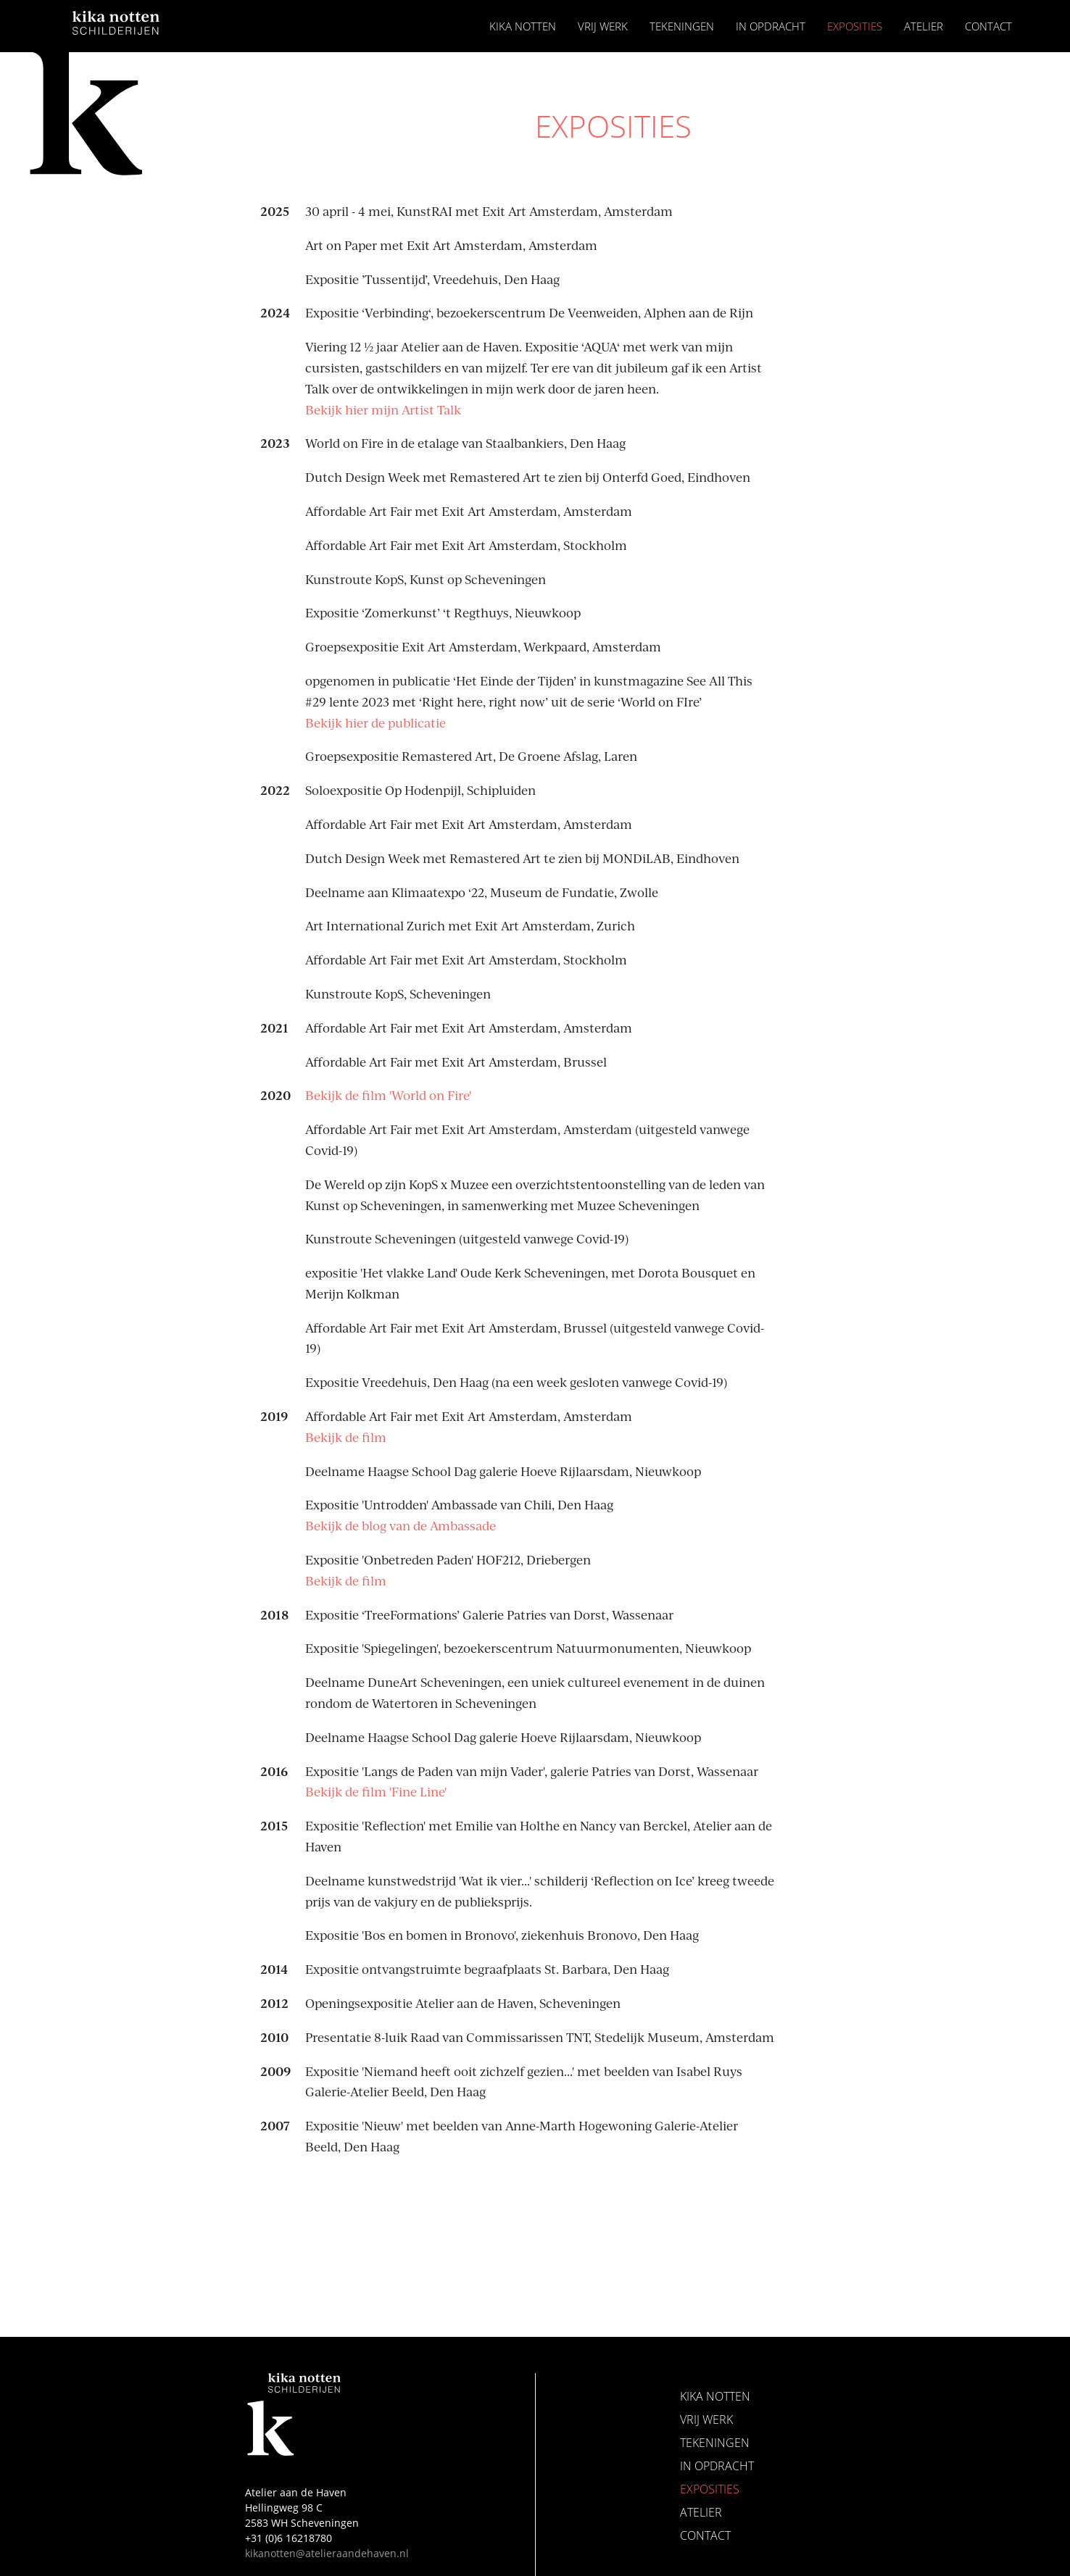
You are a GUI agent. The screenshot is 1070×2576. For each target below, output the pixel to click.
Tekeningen (682, 26)
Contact (988, 26)
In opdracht (770, 26)
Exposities (854, 26)
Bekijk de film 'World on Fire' (388, 1095)
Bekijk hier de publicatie (375, 722)
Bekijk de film (345, 1437)
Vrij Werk (603, 26)
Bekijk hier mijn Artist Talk (383, 409)
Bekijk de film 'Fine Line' (376, 1791)
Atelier (923, 26)
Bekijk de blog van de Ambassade (400, 1525)
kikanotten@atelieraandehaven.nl (327, 2553)
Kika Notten (522, 26)
